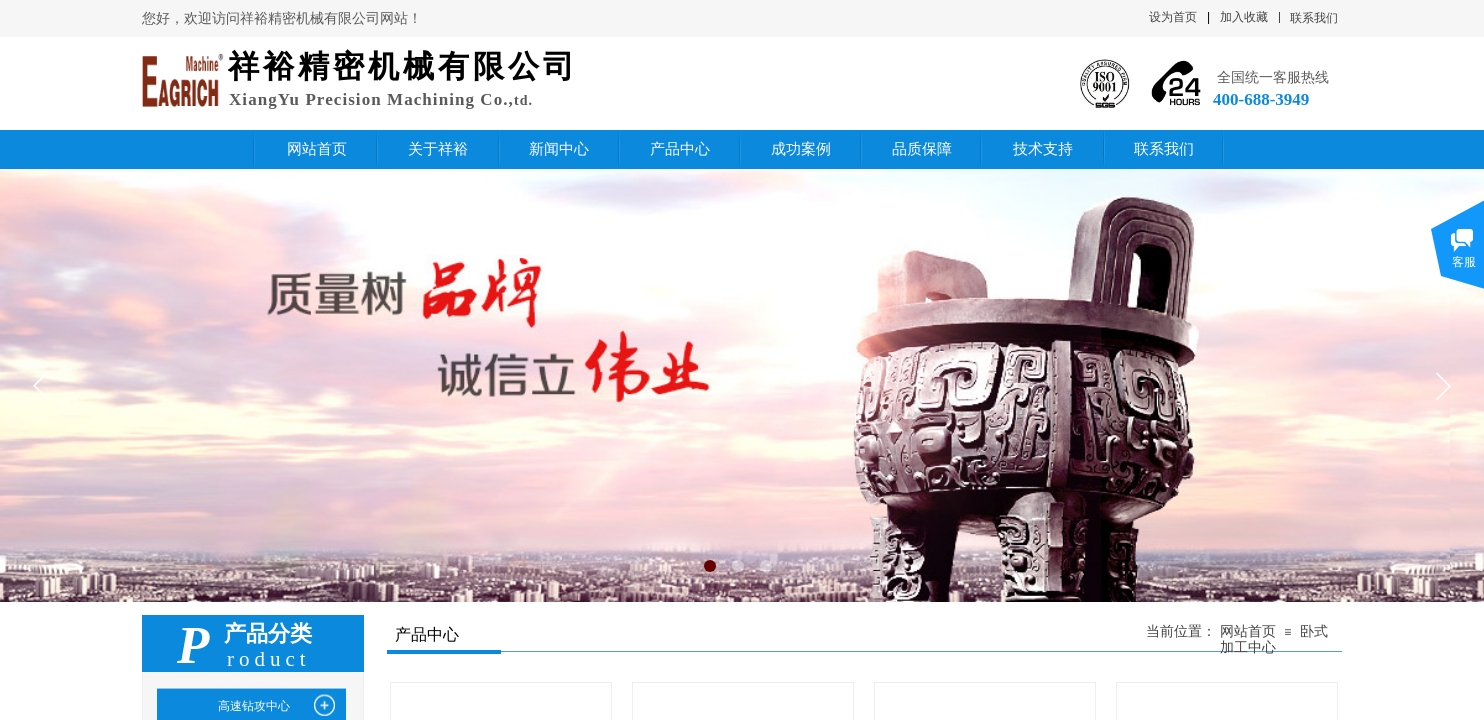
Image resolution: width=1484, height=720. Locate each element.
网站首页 (1248, 631)
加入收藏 (1244, 17)
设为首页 (1173, 17)
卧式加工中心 (1274, 639)
